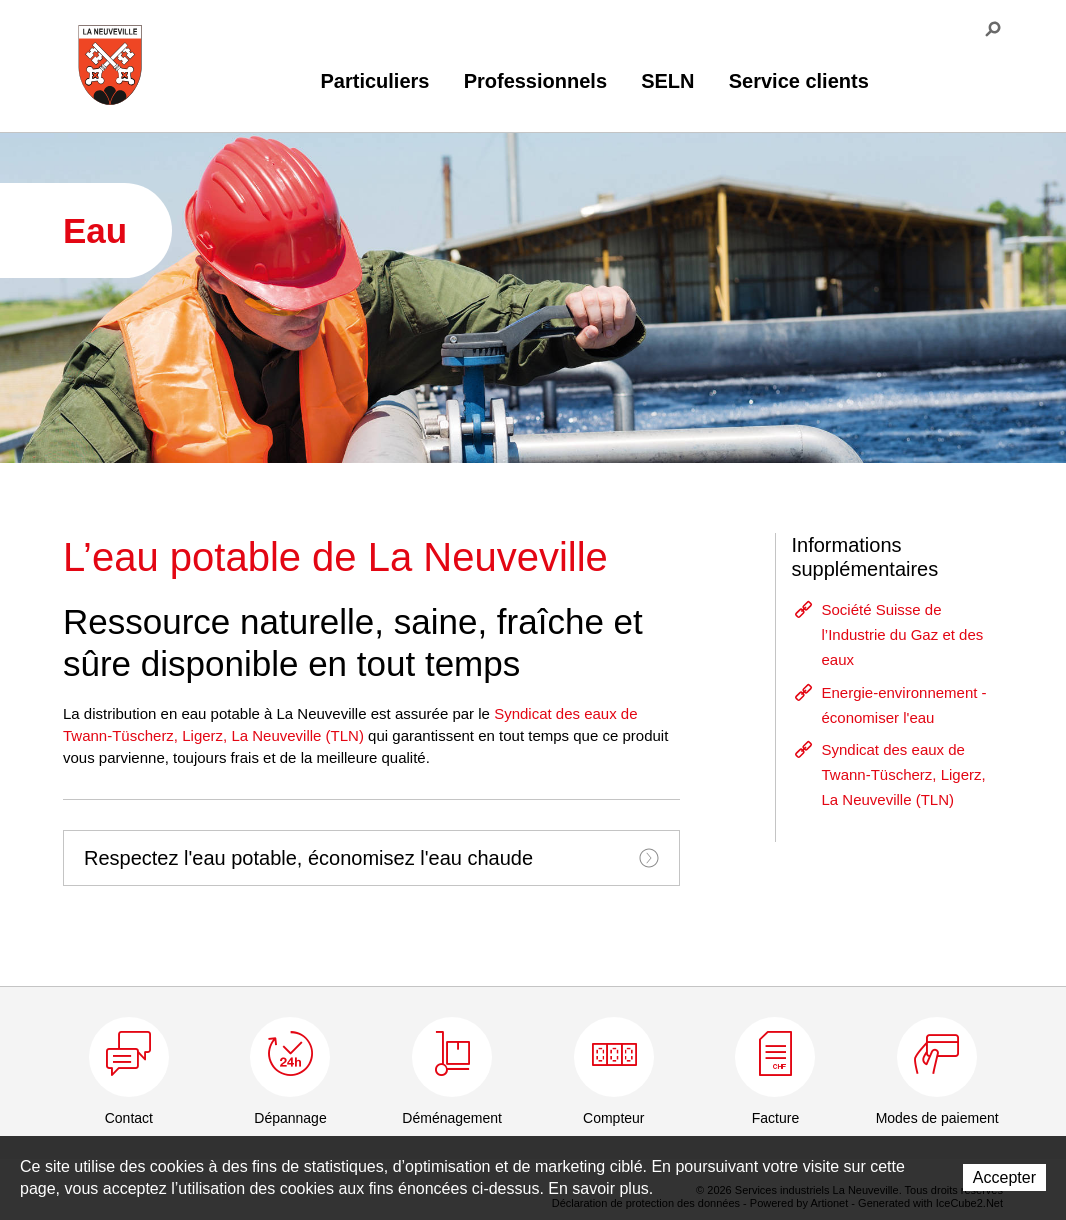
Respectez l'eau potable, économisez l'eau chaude (371, 858)
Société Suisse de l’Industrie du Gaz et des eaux (902, 634)
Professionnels (535, 81)
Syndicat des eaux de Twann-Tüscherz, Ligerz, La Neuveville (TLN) (903, 774)
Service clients (799, 81)
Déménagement (452, 1118)
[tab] (371, 858)
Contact (129, 1118)
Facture (775, 1118)
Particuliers (375, 81)
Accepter (1004, 1177)
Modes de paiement (937, 1118)
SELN (667, 81)
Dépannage (290, 1118)
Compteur (613, 1118)
